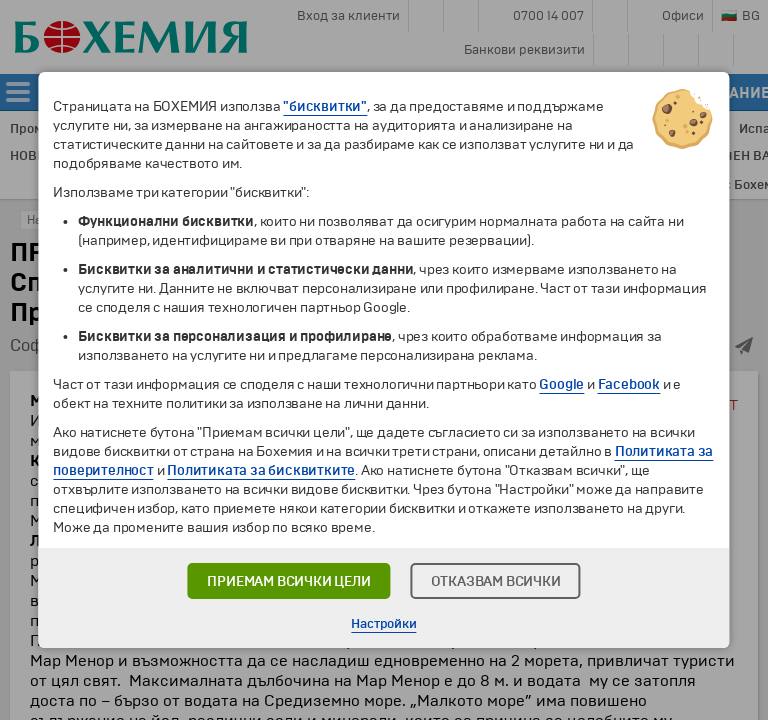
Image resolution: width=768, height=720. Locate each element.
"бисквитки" (325, 106)
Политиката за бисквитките (261, 470)
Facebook (629, 384)
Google (561, 384)
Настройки (383, 624)
